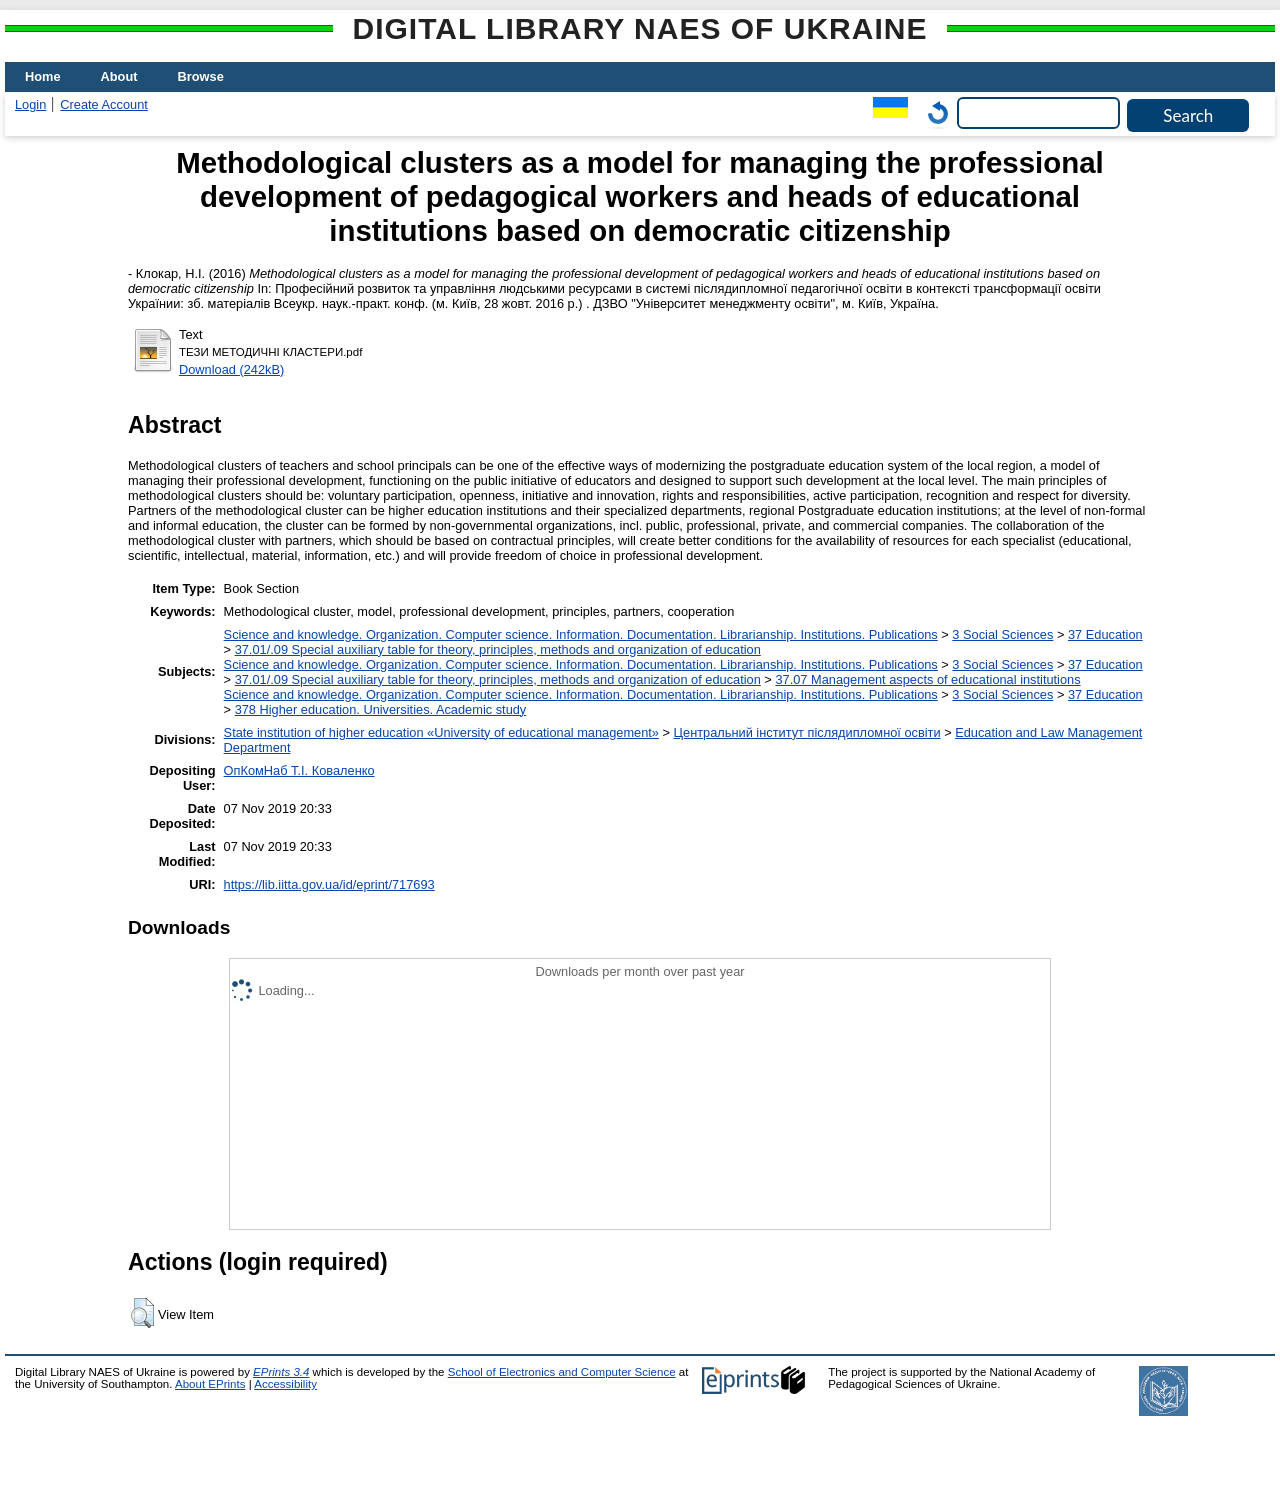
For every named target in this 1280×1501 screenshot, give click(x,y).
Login (30, 104)
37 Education (1105, 634)
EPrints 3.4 (281, 1372)
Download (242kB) (231, 369)
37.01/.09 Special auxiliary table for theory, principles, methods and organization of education (498, 649)
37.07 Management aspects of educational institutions (927, 679)
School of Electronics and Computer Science (562, 1372)
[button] (142, 1313)
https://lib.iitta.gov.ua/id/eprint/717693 (329, 884)
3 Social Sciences (1002, 634)
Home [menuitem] (43, 76)
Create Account (104, 104)
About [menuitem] (119, 76)
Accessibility (285, 1384)
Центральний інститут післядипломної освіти (807, 732)
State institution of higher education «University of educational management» (441, 732)
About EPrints (210, 1384)
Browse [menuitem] (201, 76)
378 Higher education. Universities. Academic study (381, 709)
